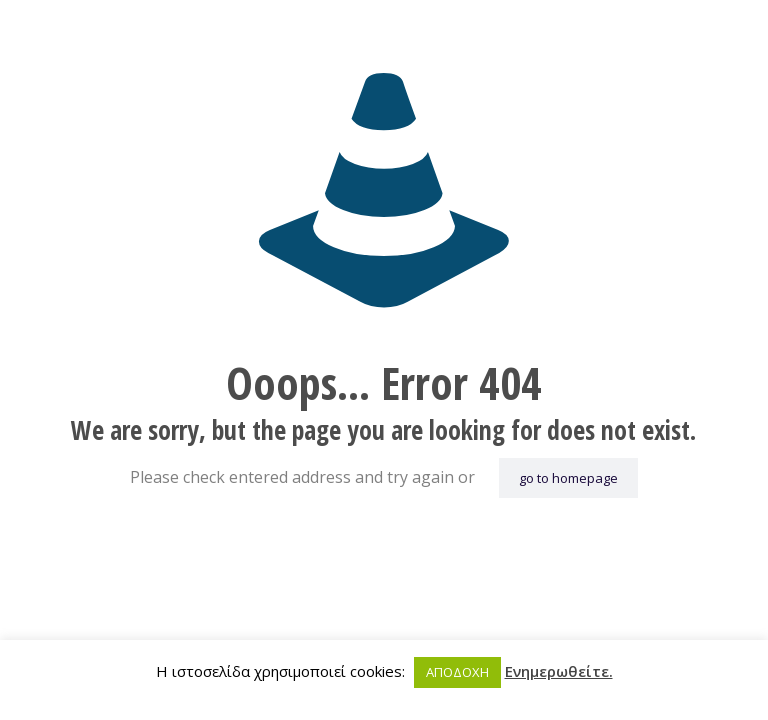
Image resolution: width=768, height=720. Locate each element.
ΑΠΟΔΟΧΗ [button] (457, 672)
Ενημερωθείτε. (559, 671)
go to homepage (568, 478)
